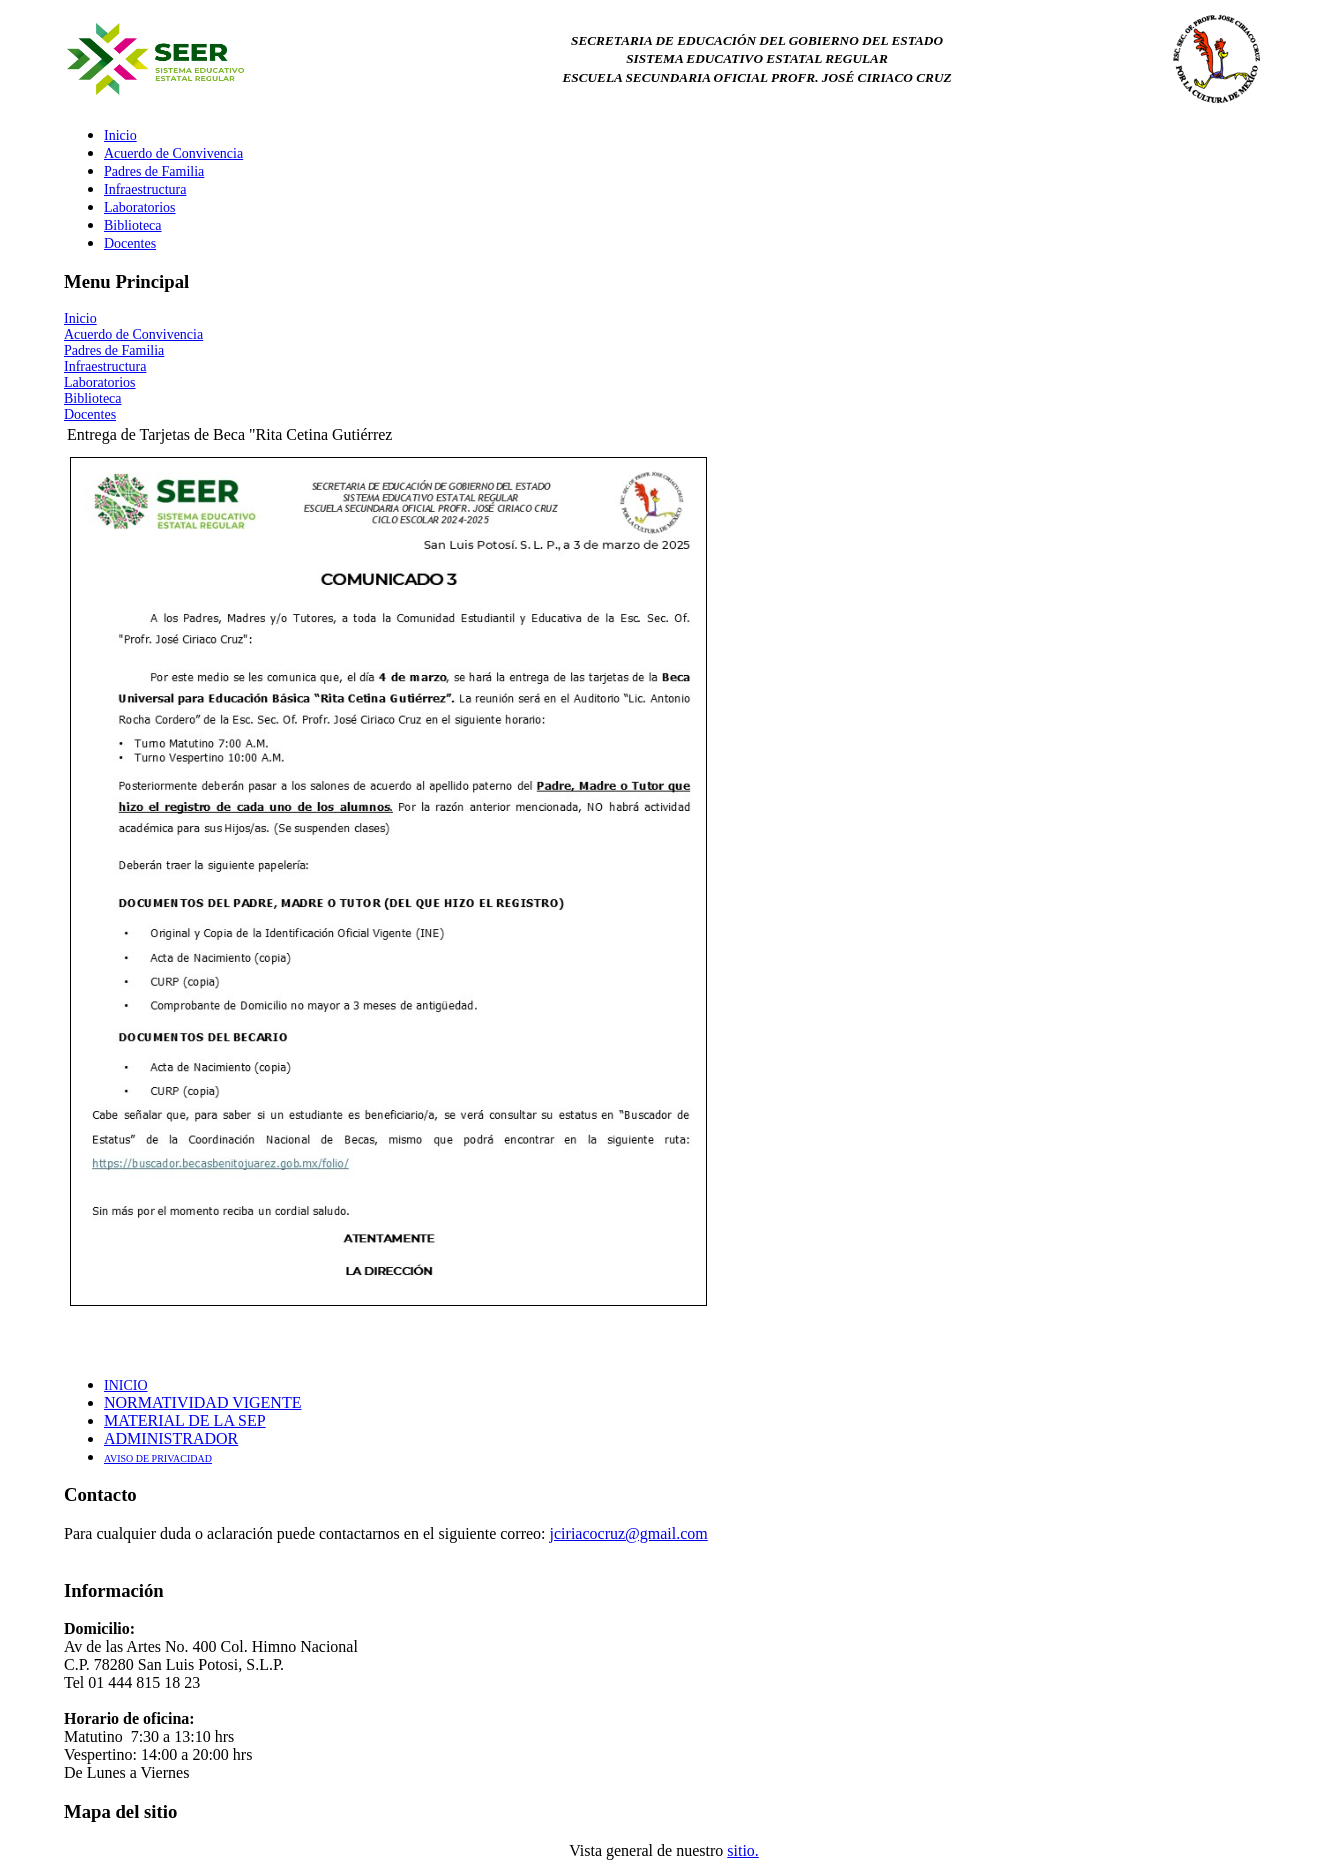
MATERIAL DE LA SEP (185, 1420)
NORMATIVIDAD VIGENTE (202, 1402)
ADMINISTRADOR (171, 1438)
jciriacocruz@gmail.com (629, 1533)
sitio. (743, 1850)
